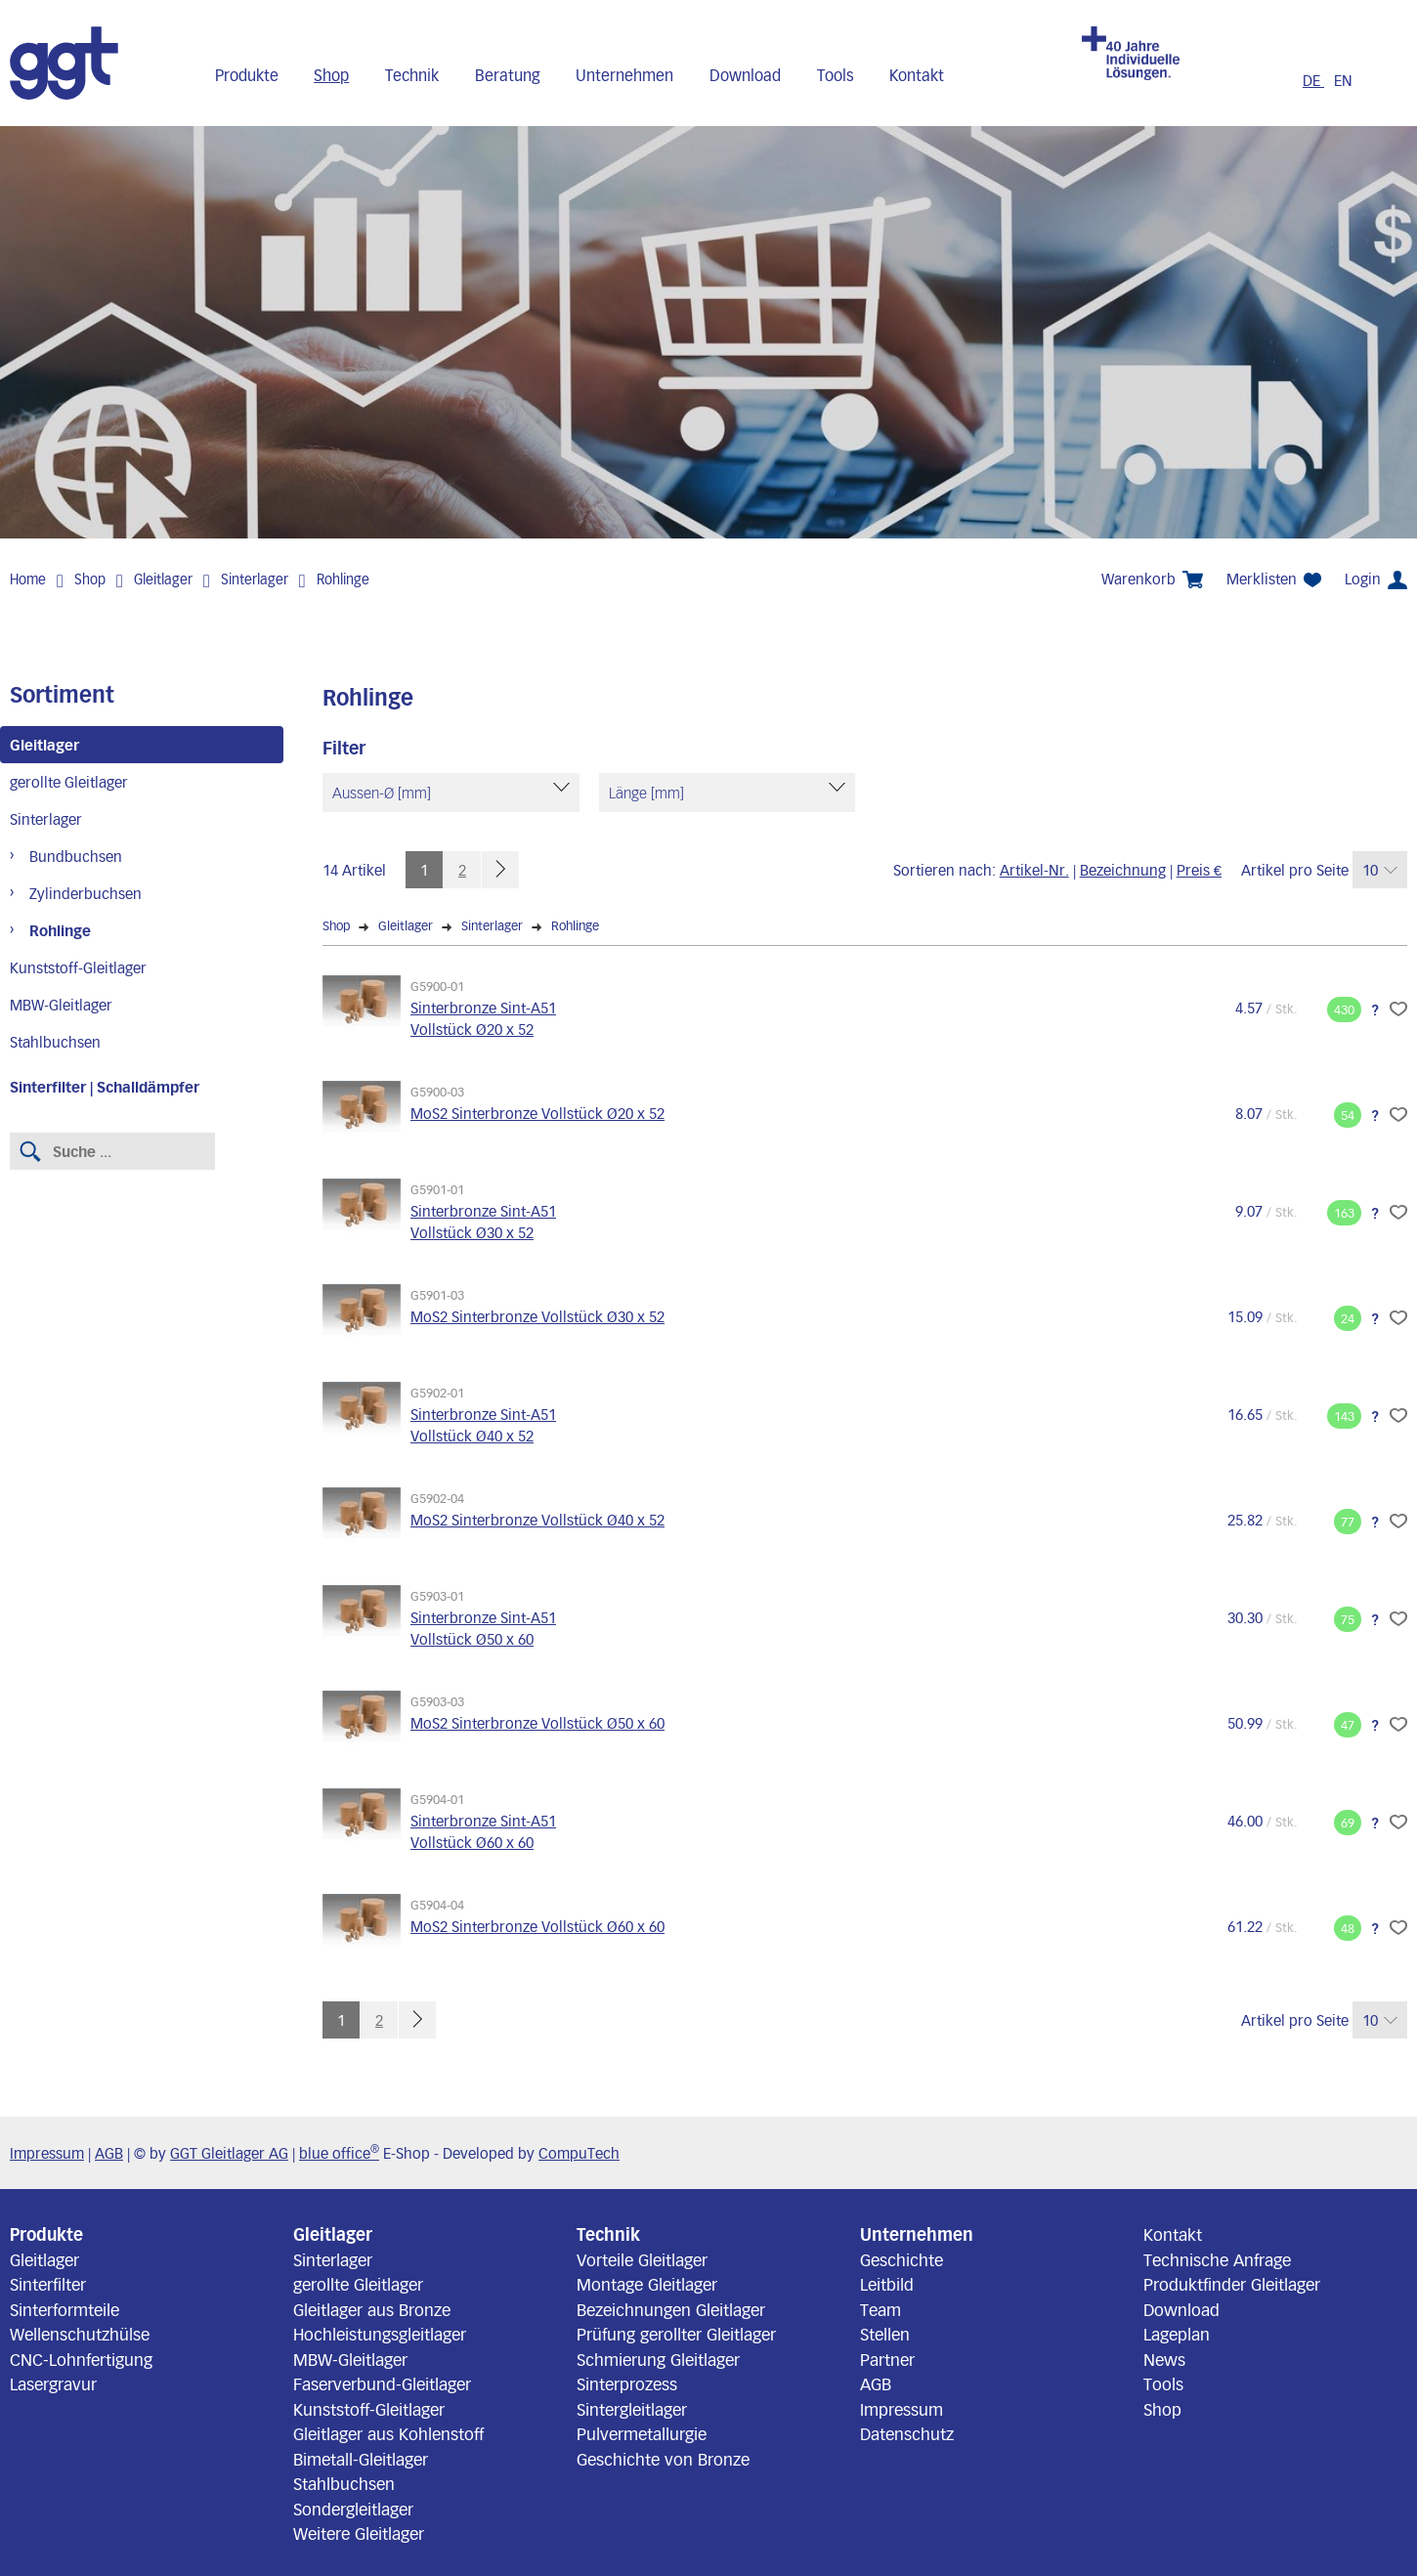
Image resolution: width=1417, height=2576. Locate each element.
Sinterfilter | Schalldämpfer (104, 1086)
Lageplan (1176, 2333)
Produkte (247, 74)
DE (1313, 80)
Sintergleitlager (632, 2409)
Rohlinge (343, 579)
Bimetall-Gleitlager (360, 2459)
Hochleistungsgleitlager (379, 2333)
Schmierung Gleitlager (658, 2359)
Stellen (885, 2333)
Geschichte (901, 2259)
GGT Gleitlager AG (229, 2153)
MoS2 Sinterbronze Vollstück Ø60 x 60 (537, 1926)
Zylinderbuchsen (85, 893)
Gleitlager (163, 579)
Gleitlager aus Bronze (372, 2309)
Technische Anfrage (1217, 2259)
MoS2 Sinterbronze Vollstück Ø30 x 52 (537, 1316)
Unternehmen (624, 74)
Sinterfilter (48, 2284)
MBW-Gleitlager (61, 1004)
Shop (331, 74)
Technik (412, 74)
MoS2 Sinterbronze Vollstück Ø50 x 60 (537, 1723)
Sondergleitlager (353, 2508)
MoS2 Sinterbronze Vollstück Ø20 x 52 (537, 1113)
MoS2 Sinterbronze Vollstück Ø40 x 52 (537, 1519)
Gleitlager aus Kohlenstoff (388, 2433)
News (1164, 2359)
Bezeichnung (1123, 870)
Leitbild (887, 2284)
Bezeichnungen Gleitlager (671, 2309)
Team (880, 2309)
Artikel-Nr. (1034, 870)
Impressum (47, 2153)
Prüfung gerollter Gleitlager (676, 2333)
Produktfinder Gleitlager (1231, 2284)
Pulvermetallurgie (642, 2433)
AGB (109, 2153)
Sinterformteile (64, 2309)
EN (1343, 80)
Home (28, 579)
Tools (835, 74)
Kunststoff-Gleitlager (78, 967)
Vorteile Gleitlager (642, 2259)
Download (745, 74)
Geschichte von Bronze (663, 2459)
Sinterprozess (627, 2383)
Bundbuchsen (75, 856)
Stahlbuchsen (55, 1042)
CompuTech (579, 2153)
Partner (887, 2359)
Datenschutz (907, 2433)
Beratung (507, 74)
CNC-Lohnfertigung (81, 2359)
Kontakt (916, 74)
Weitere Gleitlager (358, 2533)
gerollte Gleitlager (69, 782)
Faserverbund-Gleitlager (382, 2383)
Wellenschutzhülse (80, 2333)
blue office (339, 2153)
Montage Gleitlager (647, 2284)
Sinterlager (254, 579)
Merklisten (1273, 579)
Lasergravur (53, 2383)
